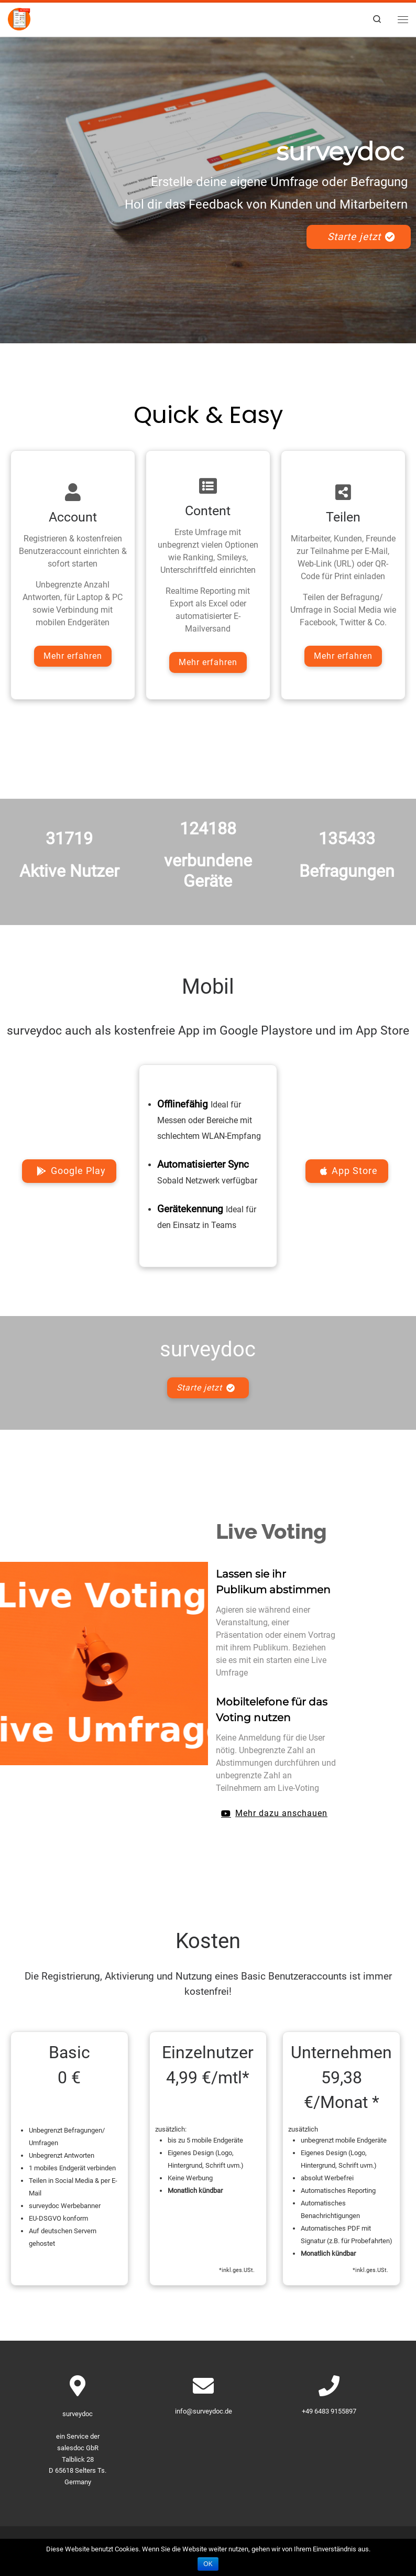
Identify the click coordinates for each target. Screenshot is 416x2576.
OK (207, 2564)
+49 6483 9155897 (329, 2411)
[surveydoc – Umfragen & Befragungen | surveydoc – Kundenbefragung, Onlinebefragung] (19, 18)
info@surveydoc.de (203, 2411)
